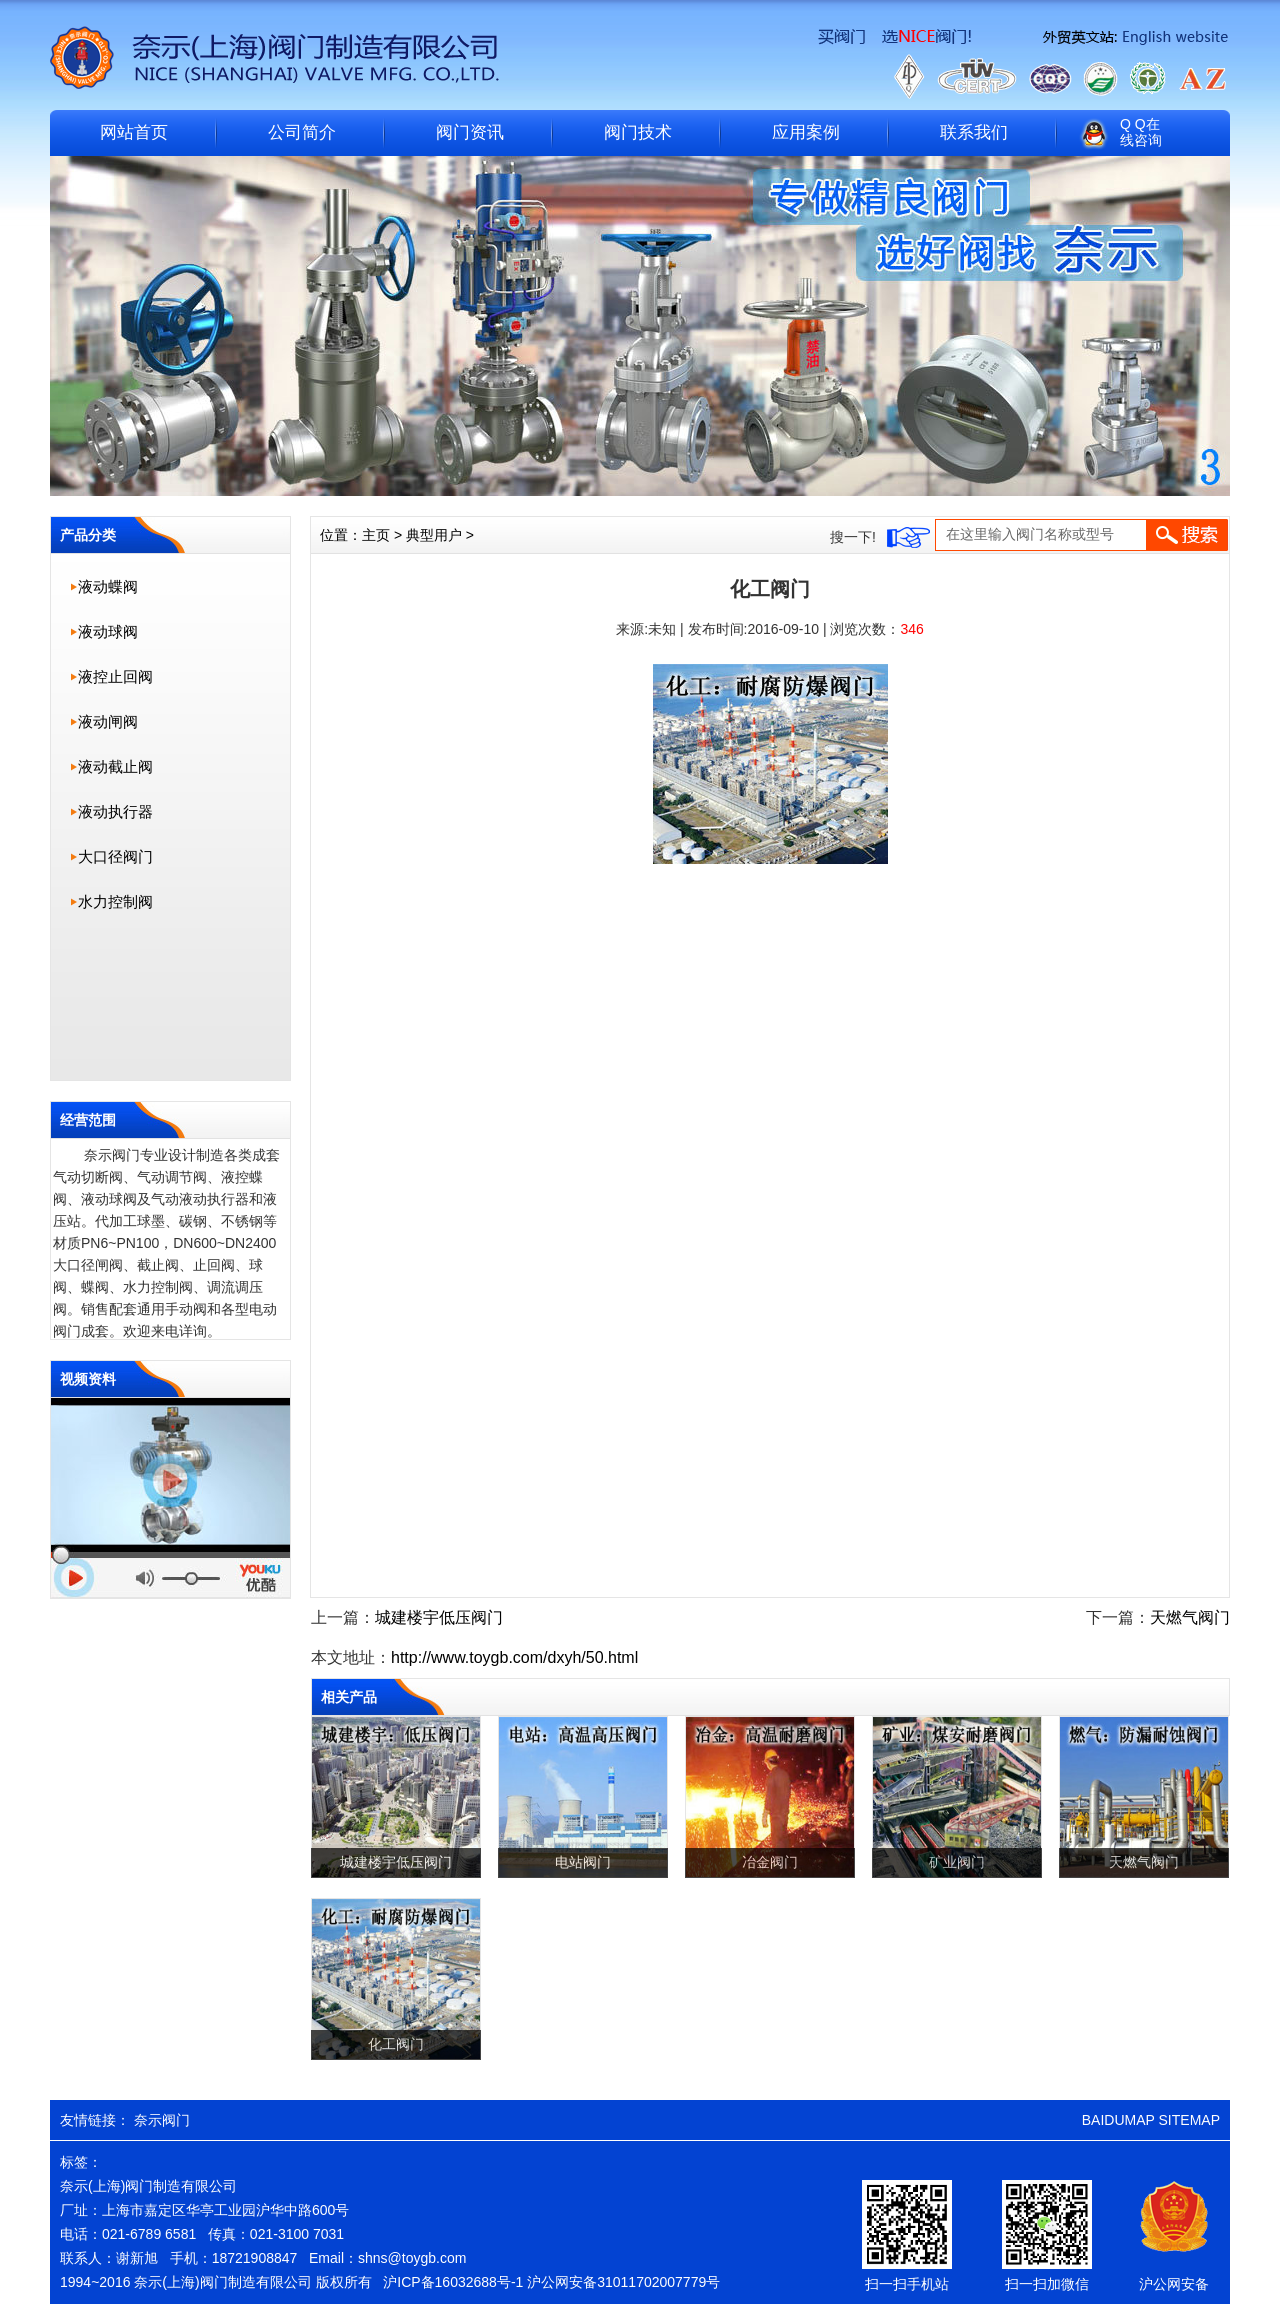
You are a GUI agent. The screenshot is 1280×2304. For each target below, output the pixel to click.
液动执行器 (115, 811)
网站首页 (134, 132)
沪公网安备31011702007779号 (623, 2282)
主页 (376, 535)
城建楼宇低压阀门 (439, 1617)
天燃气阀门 (1190, 1617)
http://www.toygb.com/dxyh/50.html (514, 1657)
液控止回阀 (115, 676)
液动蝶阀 (108, 586)
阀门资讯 (470, 132)
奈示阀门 (162, 2120)
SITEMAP (1189, 2120)
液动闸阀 (108, 721)
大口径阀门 (115, 856)
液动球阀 (108, 631)
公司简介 (302, 132)
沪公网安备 (1174, 2284)
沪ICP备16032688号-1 (453, 2282)
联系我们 (974, 132)
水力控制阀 (115, 901)
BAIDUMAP (1118, 2120)
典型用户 (434, 535)
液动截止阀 (115, 766)
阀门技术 (638, 132)
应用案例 (806, 132)
